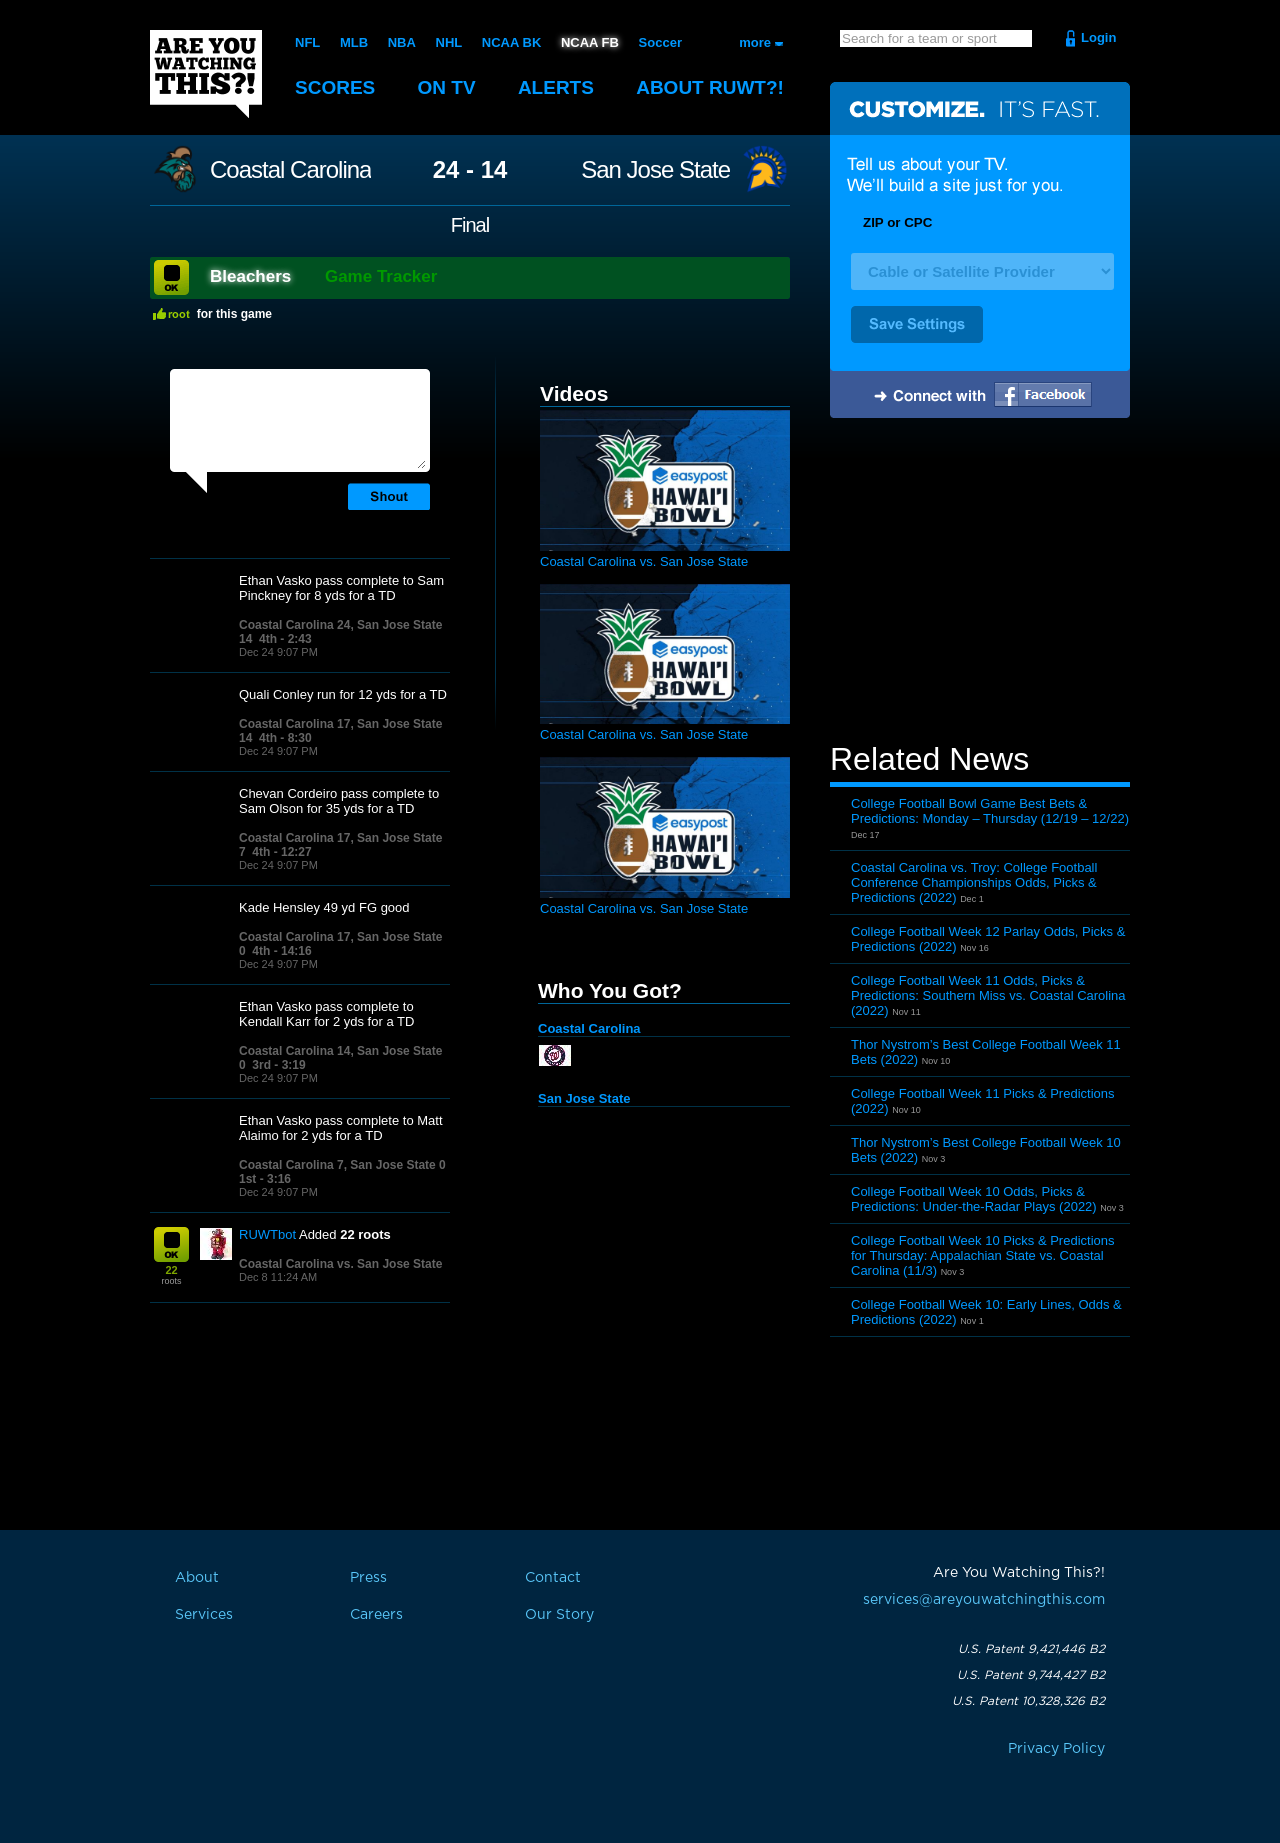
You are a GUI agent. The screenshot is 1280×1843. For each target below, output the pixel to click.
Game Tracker (381, 276)
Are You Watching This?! (206, 74)
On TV (447, 87)
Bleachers (250, 276)
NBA (402, 42)
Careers (376, 1615)
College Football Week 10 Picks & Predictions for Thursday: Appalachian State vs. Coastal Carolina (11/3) (983, 1255)
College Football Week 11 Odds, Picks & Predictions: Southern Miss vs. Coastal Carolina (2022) (988, 995)
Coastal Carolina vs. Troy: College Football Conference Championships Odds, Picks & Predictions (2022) (974, 882)
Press (368, 1578)
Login (1098, 37)
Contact (553, 1578)
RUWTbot (267, 1234)
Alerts (556, 87)
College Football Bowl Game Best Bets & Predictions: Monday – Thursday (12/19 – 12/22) (990, 811)
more (755, 42)
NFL (307, 42)
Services (204, 1615)
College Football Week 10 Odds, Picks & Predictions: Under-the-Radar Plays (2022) (974, 1199)
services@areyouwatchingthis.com (984, 1600)
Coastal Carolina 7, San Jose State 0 (342, 1165)
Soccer (660, 42)
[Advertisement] (980, 583)
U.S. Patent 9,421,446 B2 (1031, 1649)
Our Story (559, 1615)
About (710, 87)
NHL (449, 42)
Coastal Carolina (290, 170)
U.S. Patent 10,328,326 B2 (1028, 1701)
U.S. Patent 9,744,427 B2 (1031, 1675)
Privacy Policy (1056, 1749)
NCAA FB (590, 42)
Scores (335, 87)
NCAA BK (511, 42)
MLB (354, 42)
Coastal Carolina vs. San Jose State (340, 1264)
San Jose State (655, 170)
